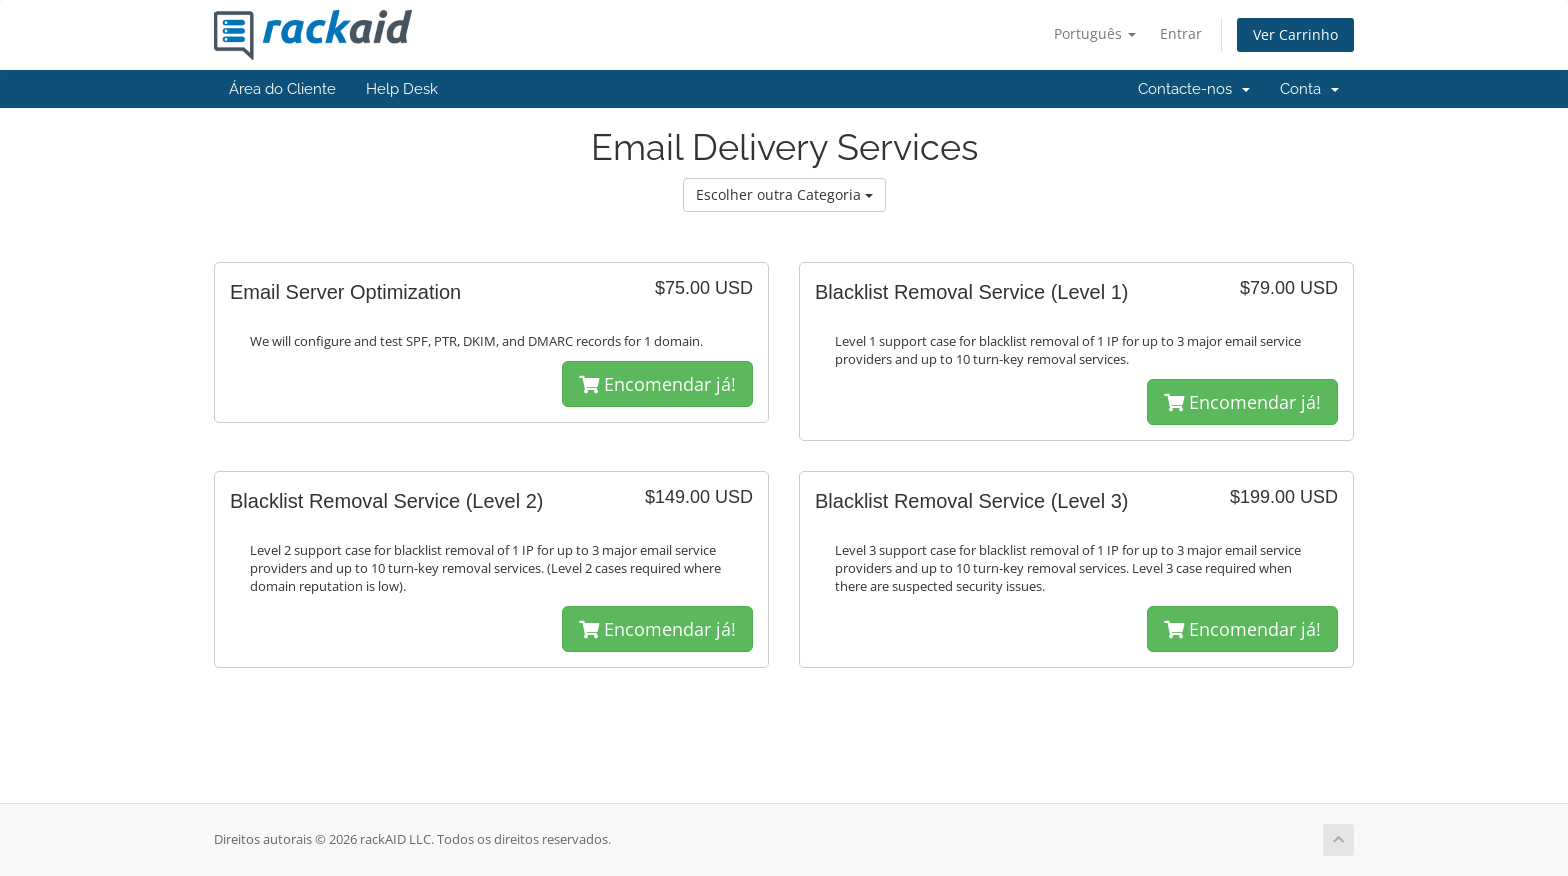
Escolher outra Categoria (784, 194)
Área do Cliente (282, 89)
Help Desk (402, 89)
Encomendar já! (657, 384)
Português (1095, 33)
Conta (1309, 89)
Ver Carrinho (1295, 34)
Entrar (1181, 33)
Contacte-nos (1194, 89)
